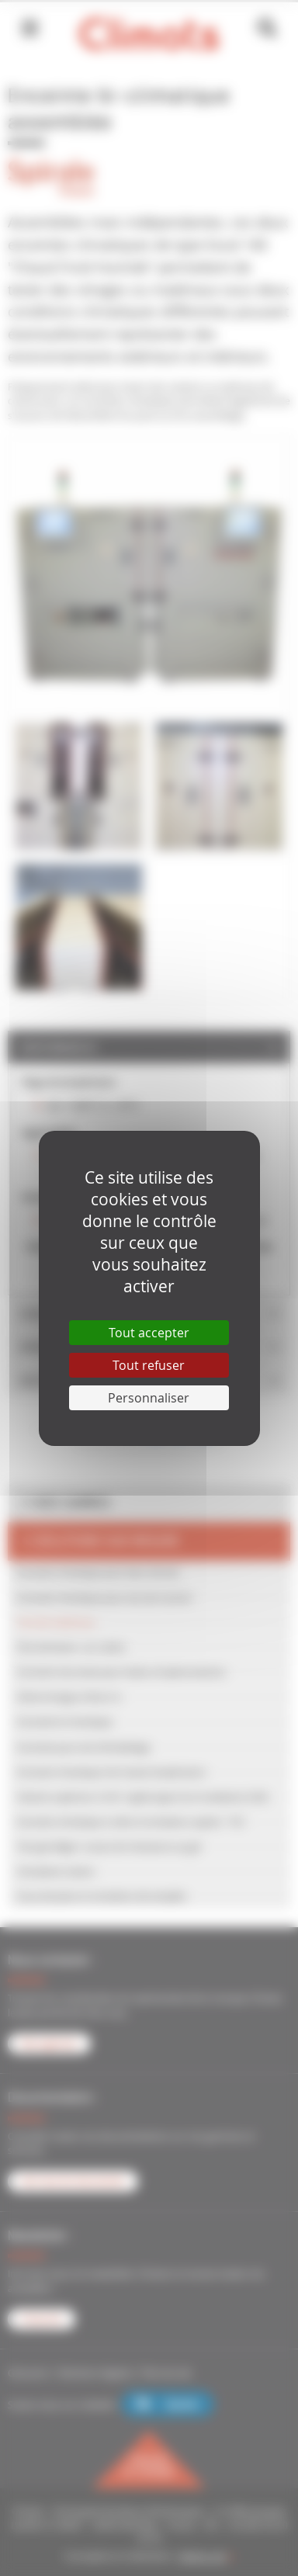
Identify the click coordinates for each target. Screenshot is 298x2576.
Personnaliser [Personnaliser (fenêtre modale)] (148, 1397)
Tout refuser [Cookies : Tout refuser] (149, 1365)
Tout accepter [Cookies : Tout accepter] (149, 1332)
